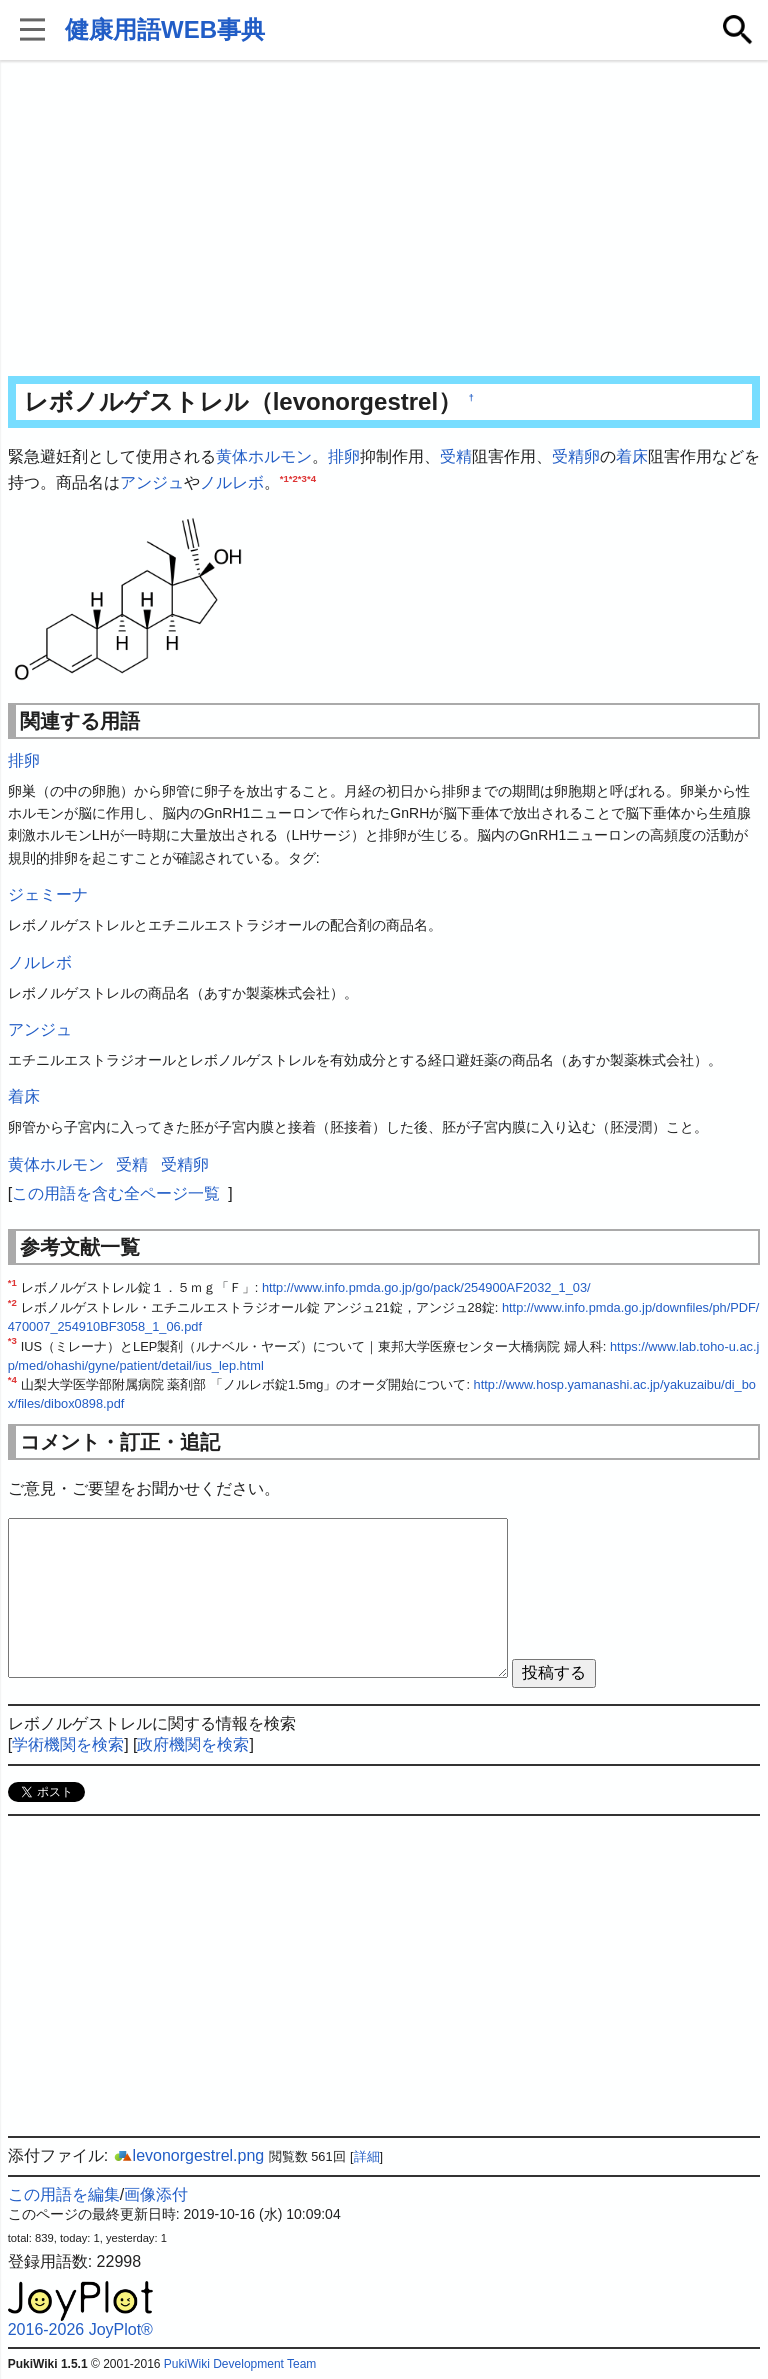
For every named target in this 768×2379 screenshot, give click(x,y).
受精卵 (576, 456)
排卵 (344, 456)
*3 (302, 477)
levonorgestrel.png (189, 2155)
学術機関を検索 (68, 1744)
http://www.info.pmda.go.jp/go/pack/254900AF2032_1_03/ (426, 1287)
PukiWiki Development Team (240, 2364)
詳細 (367, 2156)
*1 (284, 477)
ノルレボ (232, 482)
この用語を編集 (64, 2194)
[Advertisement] (384, 220)
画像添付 (156, 2194)
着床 (632, 456)
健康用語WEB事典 (165, 29)
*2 (293, 477)
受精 (456, 456)
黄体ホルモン (264, 456)
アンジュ (152, 482)
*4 (311, 477)
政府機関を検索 (193, 1744)
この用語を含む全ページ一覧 (116, 1193)
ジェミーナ (48, 894)
